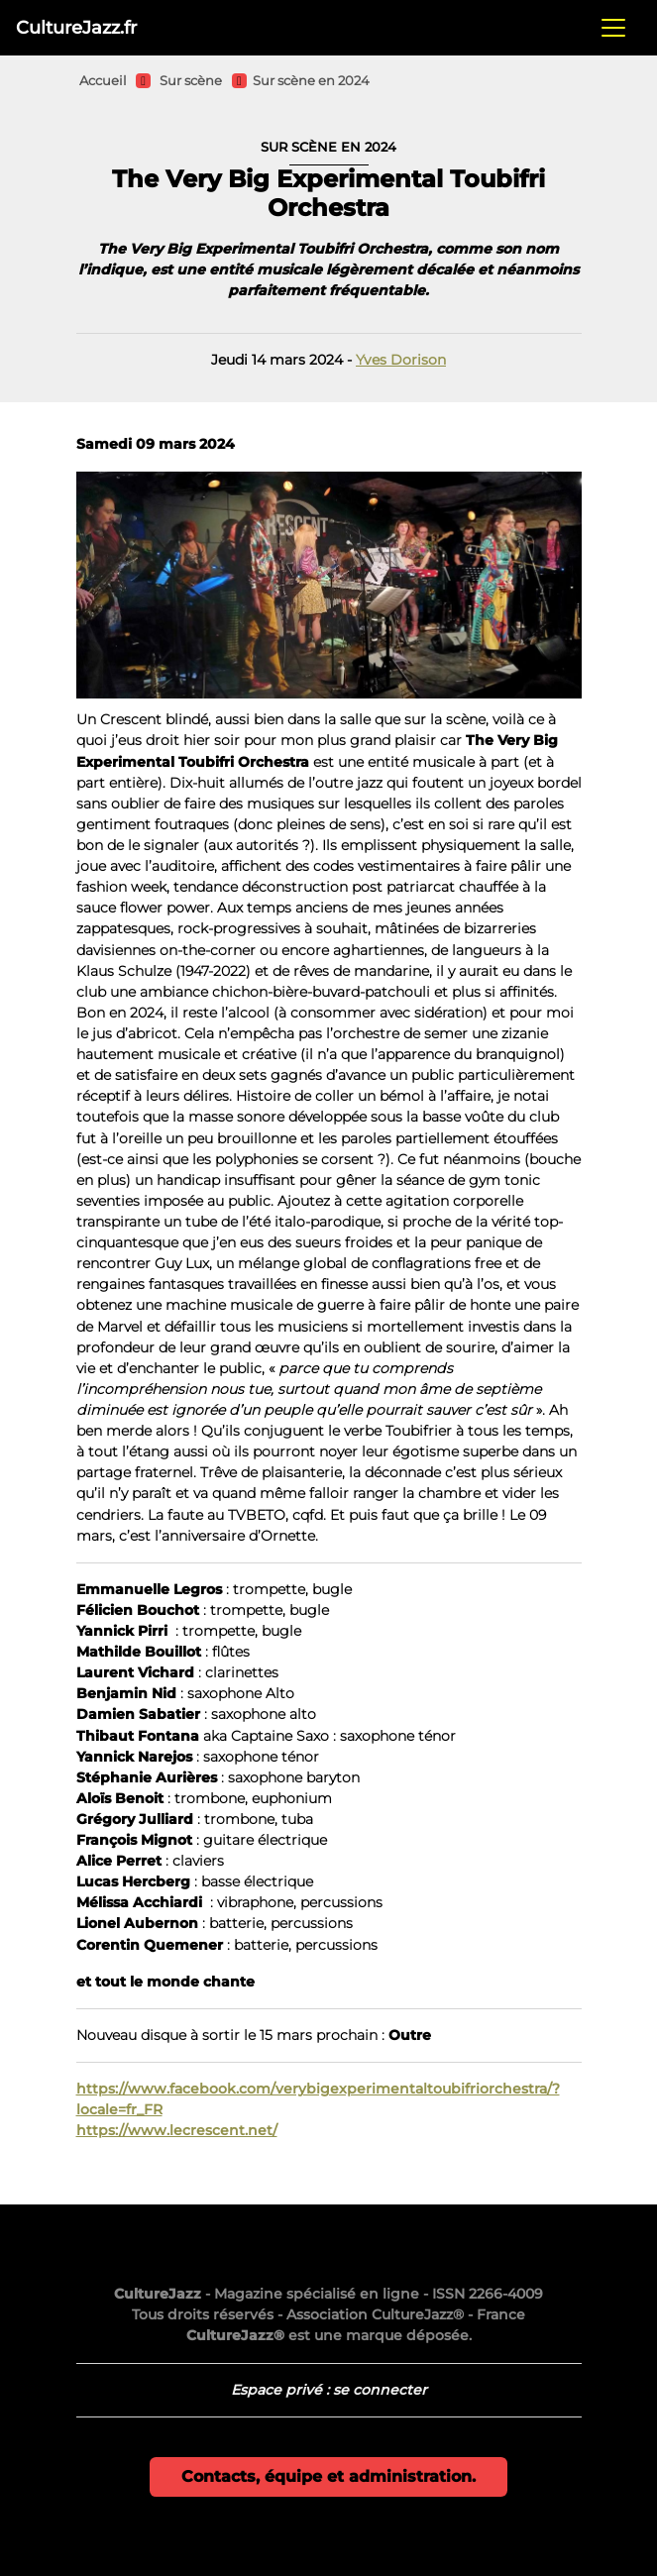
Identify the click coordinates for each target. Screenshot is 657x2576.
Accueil (103, 80)
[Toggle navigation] (613, 28)
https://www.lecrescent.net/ (176, 2130)
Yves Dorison (401, 360)
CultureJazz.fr (76, 27)
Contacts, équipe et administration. (328, 2476)
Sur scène (191, 80)
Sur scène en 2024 (311, 80)
